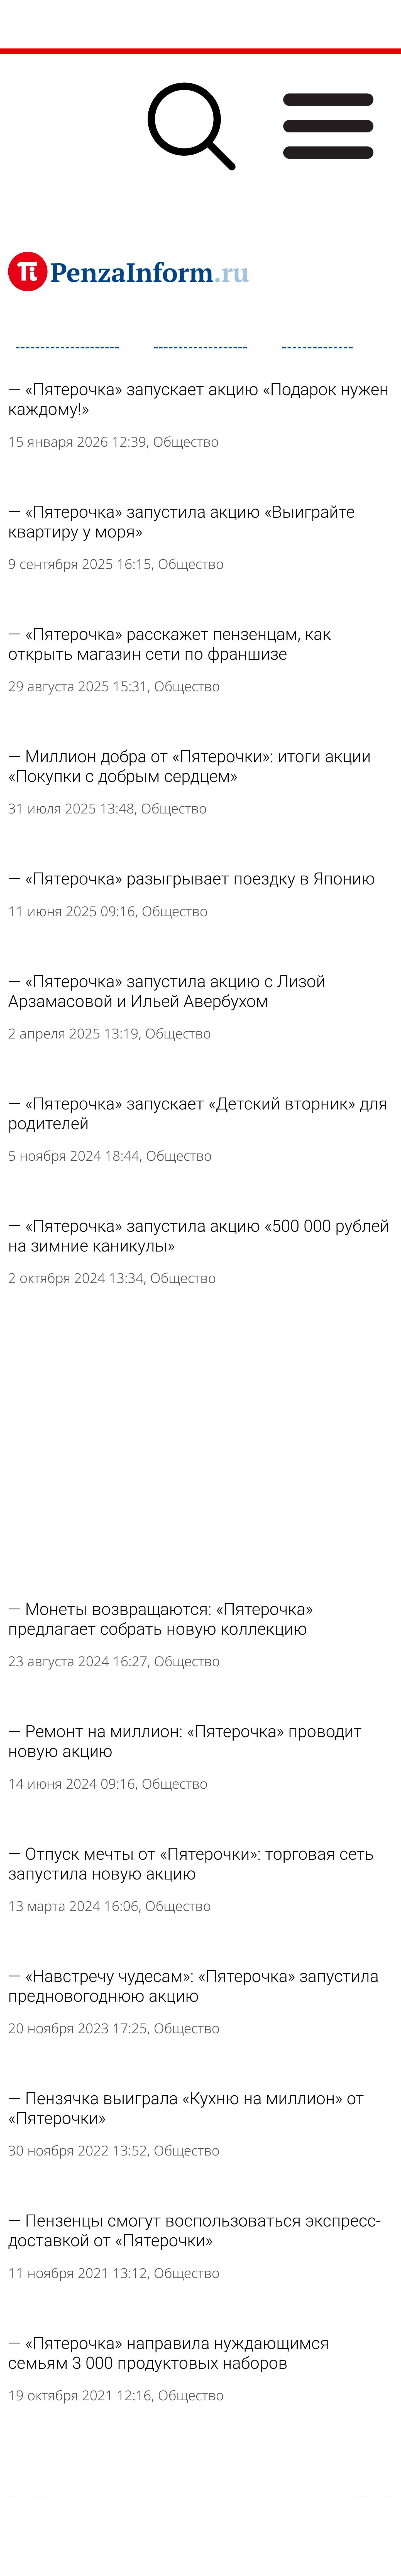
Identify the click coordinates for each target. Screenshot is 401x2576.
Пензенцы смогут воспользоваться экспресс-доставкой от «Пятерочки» (194, 2230)
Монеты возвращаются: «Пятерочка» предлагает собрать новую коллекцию (160, 1619)
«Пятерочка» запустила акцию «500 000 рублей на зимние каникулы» (198, 1236)
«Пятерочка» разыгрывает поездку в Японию (200, 879)
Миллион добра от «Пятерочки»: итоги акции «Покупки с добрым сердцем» (189, 766)
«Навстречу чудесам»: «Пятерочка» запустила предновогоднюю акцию (193, 1986)
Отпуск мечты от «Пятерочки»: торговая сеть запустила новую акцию (191, 1864)
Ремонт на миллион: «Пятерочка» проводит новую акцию (185, 1741)
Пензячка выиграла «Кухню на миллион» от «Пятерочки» (186, 2108)
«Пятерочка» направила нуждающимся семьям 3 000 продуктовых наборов (168, 2353)
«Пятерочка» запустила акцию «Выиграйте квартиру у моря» (181, 522)
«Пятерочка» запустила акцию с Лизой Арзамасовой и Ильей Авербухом (167, 991)
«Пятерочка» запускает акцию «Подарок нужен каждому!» (198, 399)
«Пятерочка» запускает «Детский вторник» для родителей (198, 1113)
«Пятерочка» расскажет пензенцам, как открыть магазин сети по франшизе (169, 644)
